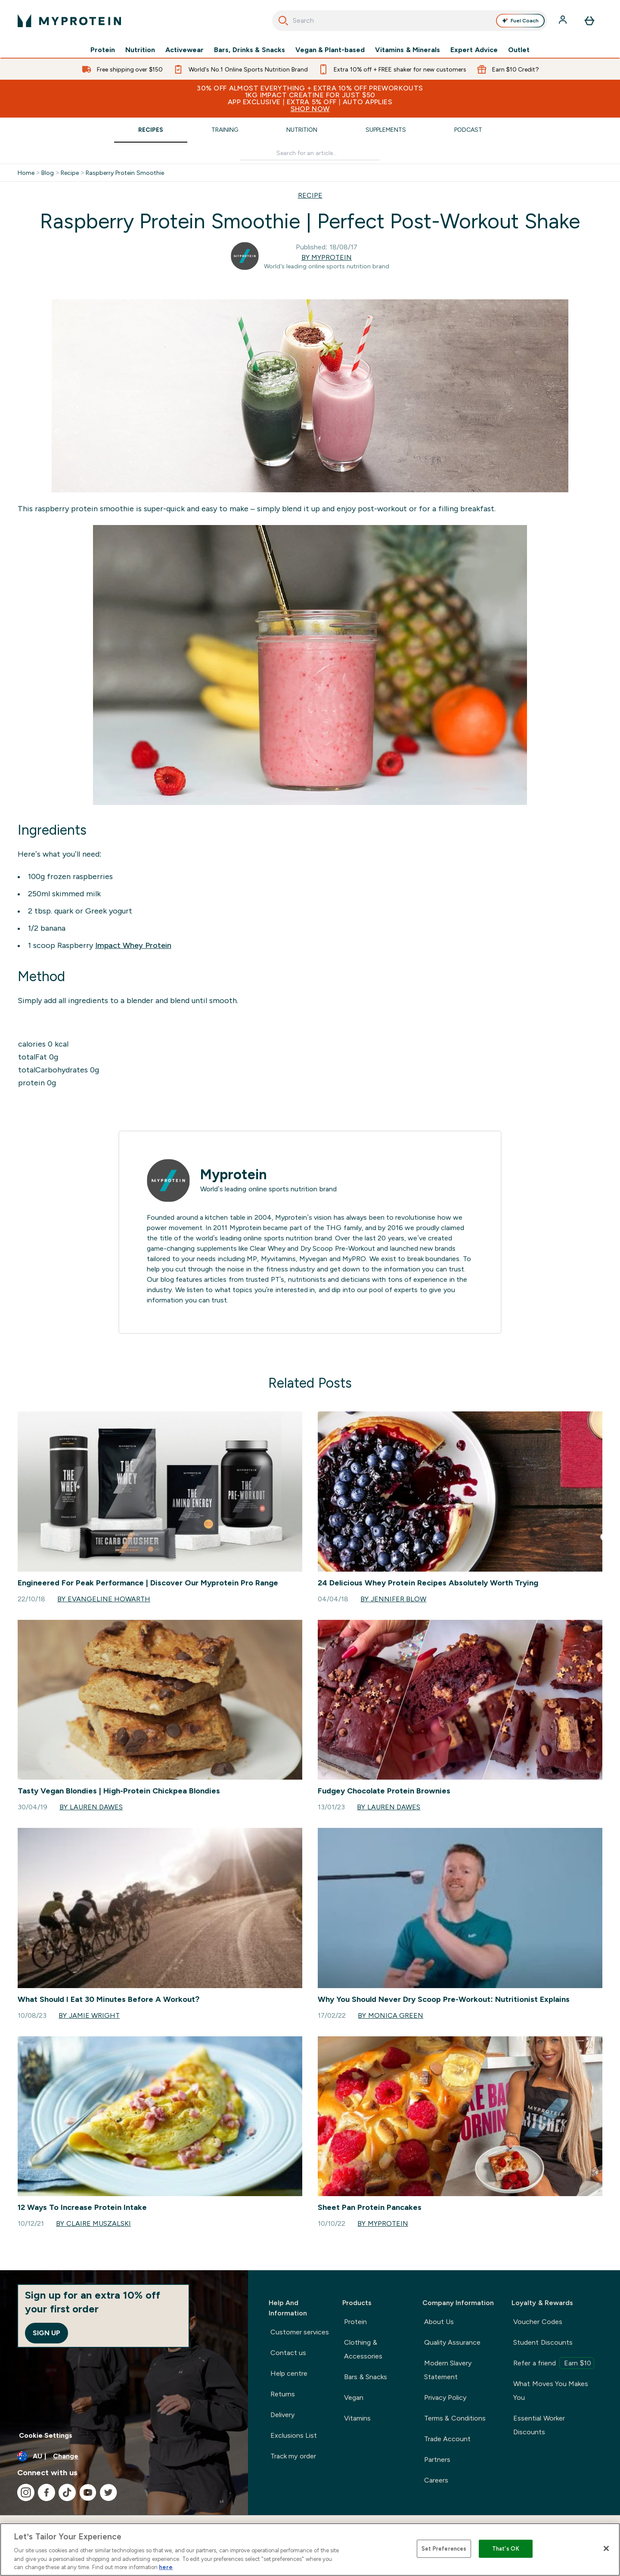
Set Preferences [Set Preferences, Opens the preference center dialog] (444, 2548)
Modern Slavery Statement (447, 2369)
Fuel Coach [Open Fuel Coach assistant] (520, 20)
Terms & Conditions (455, 2418)
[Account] (564, 21)
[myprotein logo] (69, 20)
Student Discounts (542, 2342)
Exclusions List (293, 2435)
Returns (282, 2394)
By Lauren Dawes (91, 1807)
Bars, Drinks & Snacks (249, 50)
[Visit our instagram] (25, 2492)
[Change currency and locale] (124, 2456)
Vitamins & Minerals (407, 50)
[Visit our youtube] (87, 2492)
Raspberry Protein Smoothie (125, 172)
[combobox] (409, 20)
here (166, 2567)
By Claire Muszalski (93, 2223)
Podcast (468, 129)
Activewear (184, 50)
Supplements (386, 129)
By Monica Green (390, 2015)
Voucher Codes (537, 2321)
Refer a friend (553, 2363)
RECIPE (310, 195)
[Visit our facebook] (46, 2492)
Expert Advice (473, 50)
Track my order (293, 2456)
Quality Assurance (452, 2342)
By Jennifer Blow (393, 1599)
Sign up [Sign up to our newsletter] (46, 2333)
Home (26, 172)
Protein (102, 50)
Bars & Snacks (365, 2376)
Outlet (519, 50)
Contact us (288, 2352)
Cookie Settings (45, 2435)
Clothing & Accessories (363, 2349)
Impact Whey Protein (133, 945)
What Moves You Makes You (550, 2390)
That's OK (505, 2548)
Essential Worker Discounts (538, 2425)
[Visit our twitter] (108, 2492)
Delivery (282, 2414)
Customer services (299, 2332)
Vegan (353, 2397)
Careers (436, 2480)
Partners (437, 2459)
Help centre (288, 2373)
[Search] (283, 20)
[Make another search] (310, 153)
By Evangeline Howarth (103, 1599)
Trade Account (447, 2438)
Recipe (70, 172)
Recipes (150, 129)
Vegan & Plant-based (330, 50)
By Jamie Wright (89, 2015)
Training (224, 129)
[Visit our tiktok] (67, 2492)
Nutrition (140, 50)
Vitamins (357, 2418)
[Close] (606, 2548)
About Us (439, 2321)
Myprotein (233, 1174)
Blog (47, 172)
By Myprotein (326, 257)
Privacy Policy (445, 2397)
